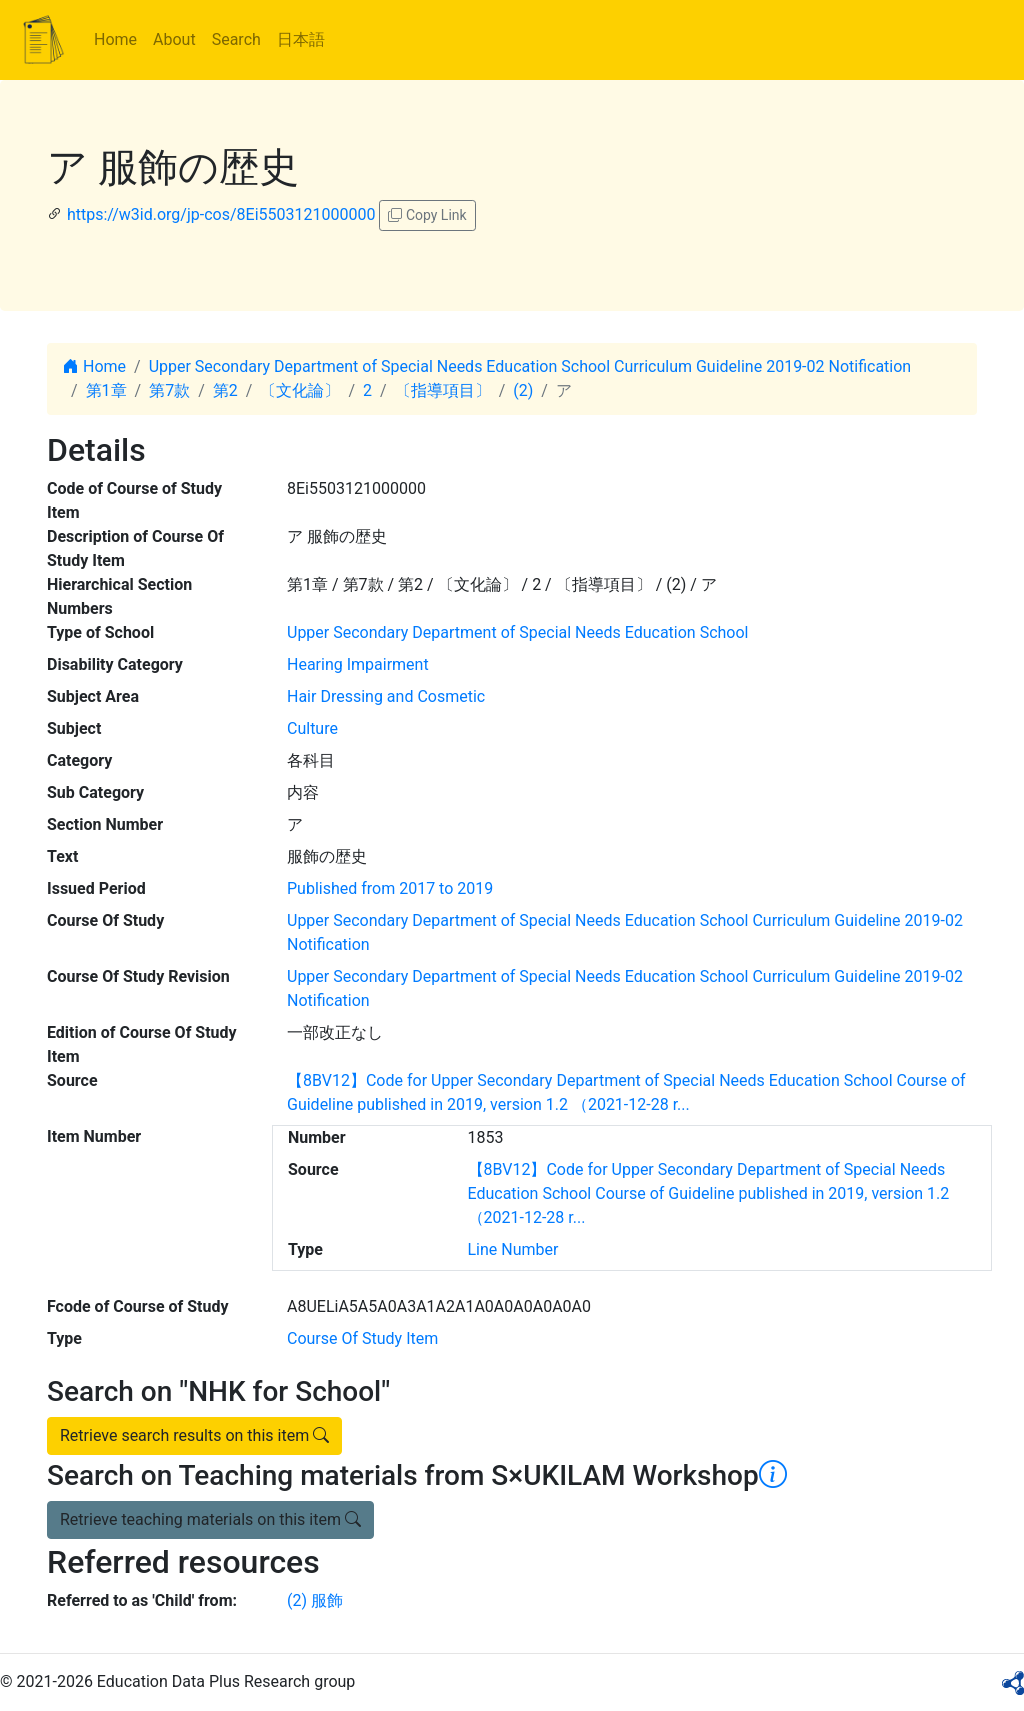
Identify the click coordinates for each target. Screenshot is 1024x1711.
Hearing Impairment (358, 664)
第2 (225, 390)
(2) (523, 390)
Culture (312, 728)
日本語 (301, 39)
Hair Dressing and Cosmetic (386, 696)
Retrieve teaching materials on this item (210, 1519)
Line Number (513, 1249)
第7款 (169, 390)
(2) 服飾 (315, 1600)
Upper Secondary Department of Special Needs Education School (517, 632)
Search (236, 39)
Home (115, 39)
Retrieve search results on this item (194, 1435)
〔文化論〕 (300, 390)
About (174, 39)
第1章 (106, 390)
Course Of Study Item (362, 1338)
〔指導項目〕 (443, 390)
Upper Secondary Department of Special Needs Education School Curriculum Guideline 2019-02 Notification (530, 366)
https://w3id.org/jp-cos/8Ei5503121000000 (221, 214)
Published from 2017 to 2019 (390, 888)
